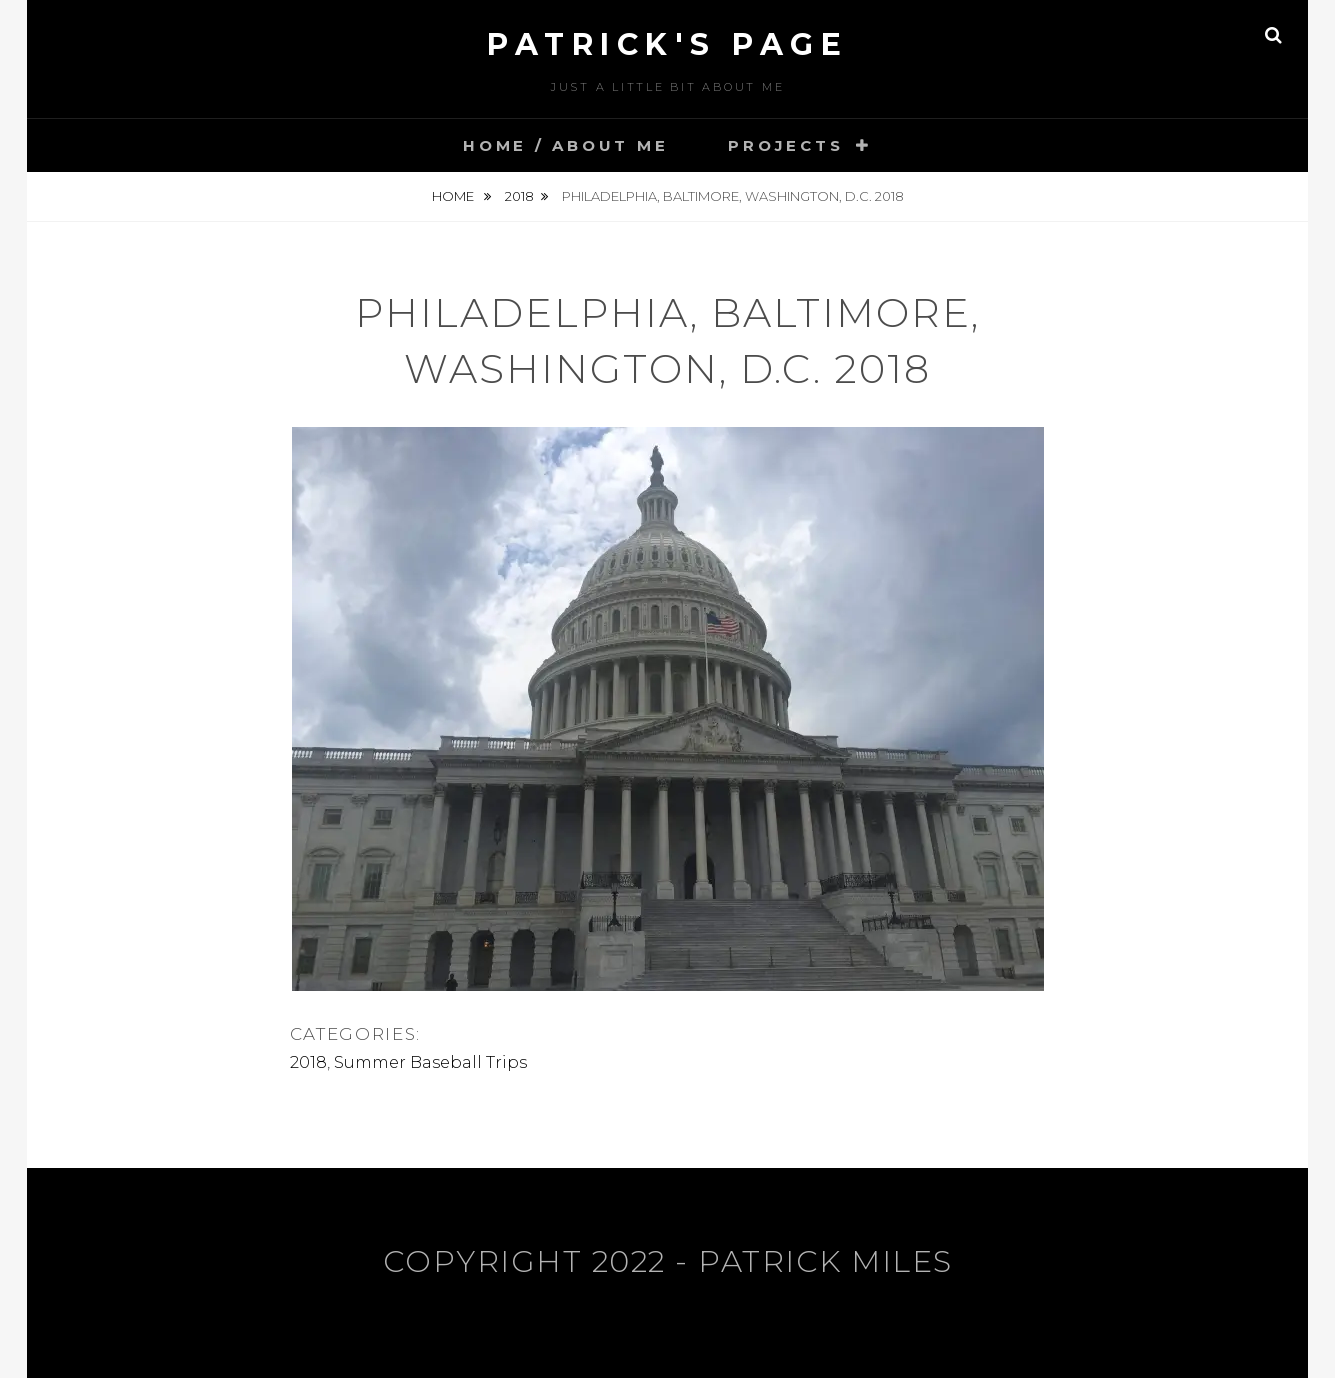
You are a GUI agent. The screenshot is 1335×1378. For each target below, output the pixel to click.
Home (454, 196)
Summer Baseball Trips (430, 1062)
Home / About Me (565, 145)
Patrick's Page (667, 44)
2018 (519, 196)
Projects (785, 145)
